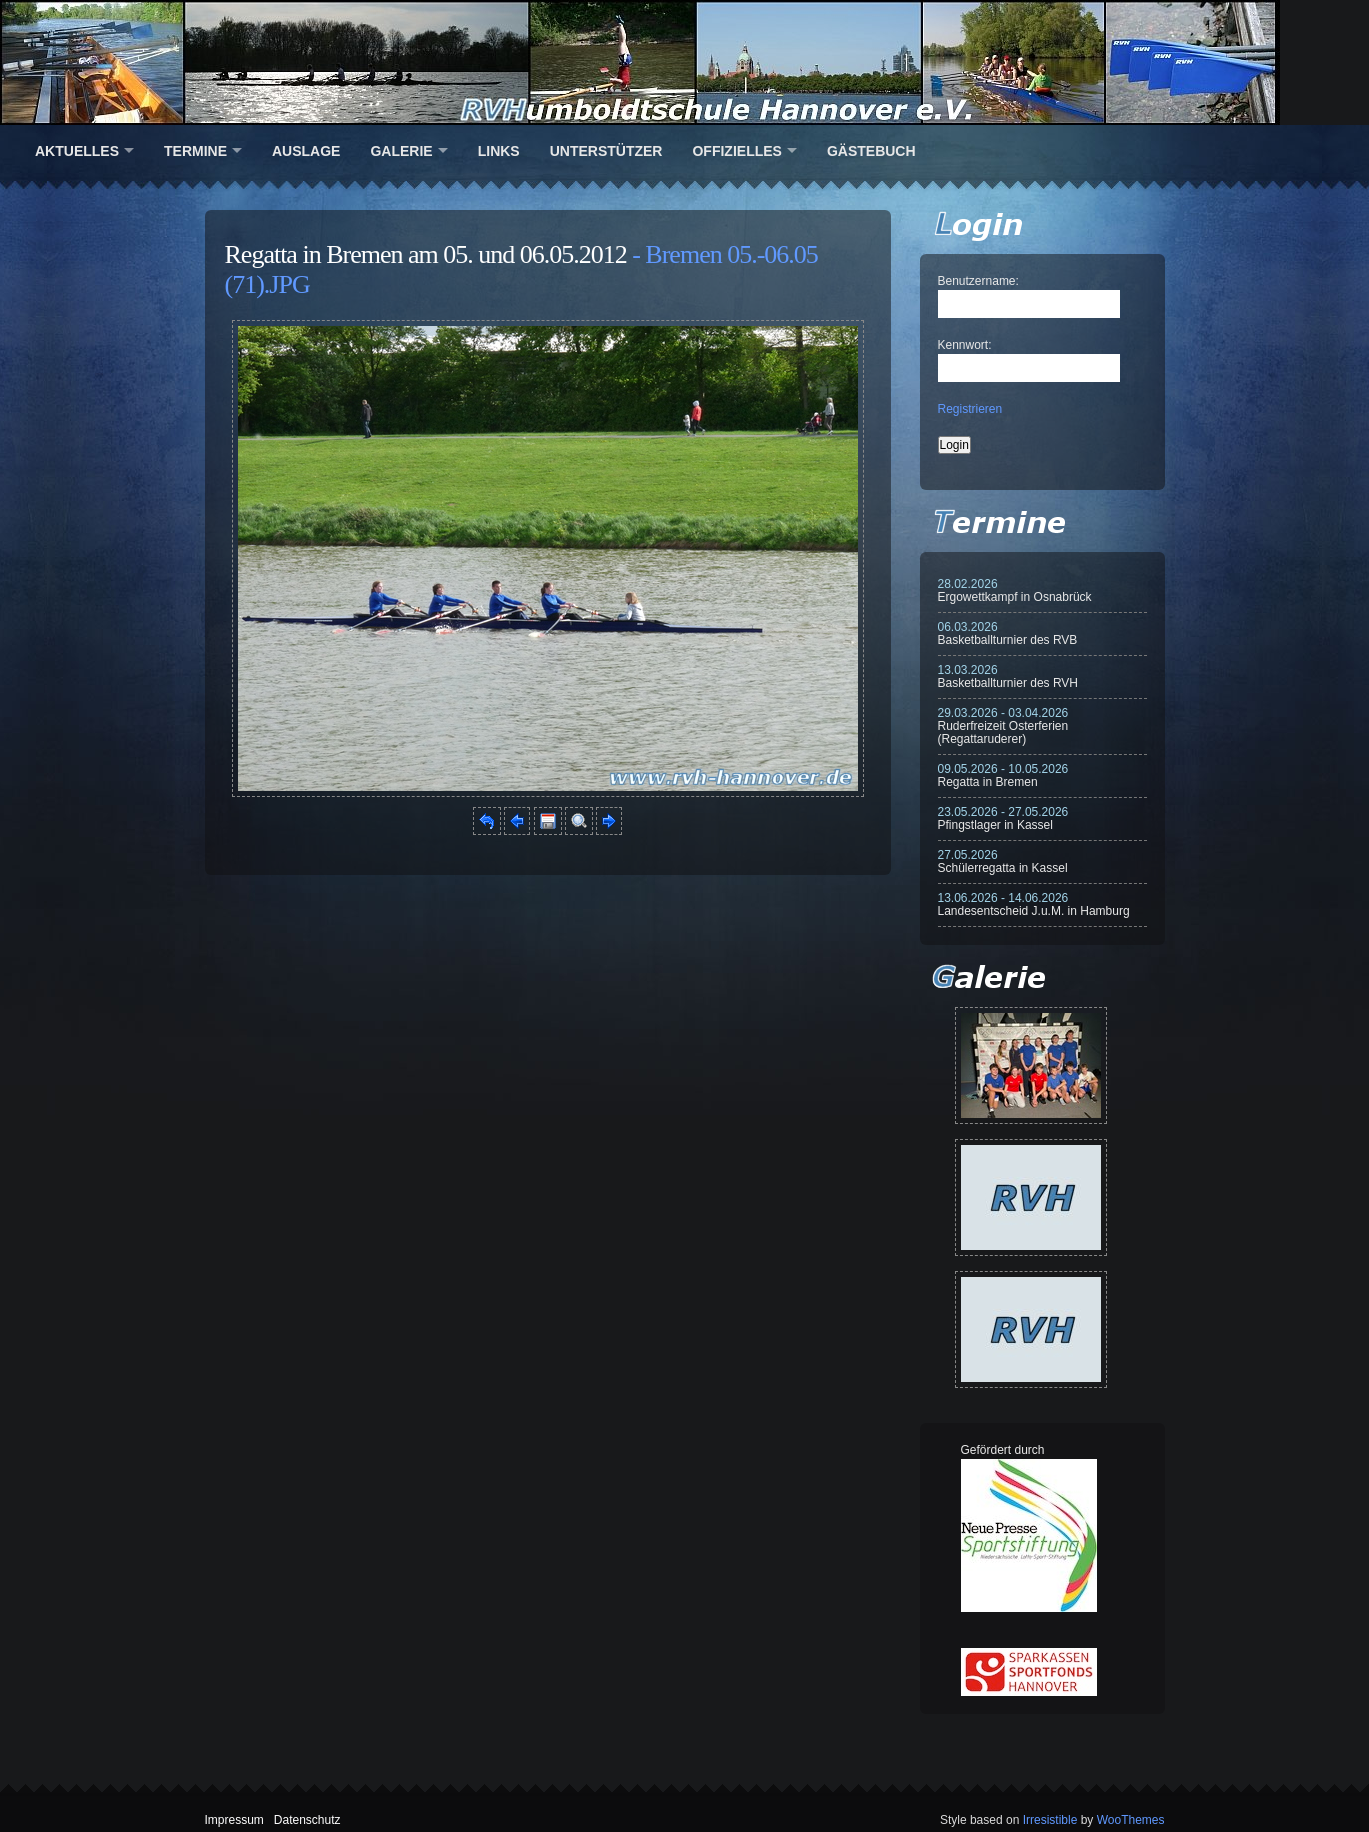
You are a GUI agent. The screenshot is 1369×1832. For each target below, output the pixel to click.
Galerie (401, 151)
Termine (195, 151)
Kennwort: (965, 345)
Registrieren (970, 409)
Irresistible (1050, 1820)
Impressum (234, 1820)
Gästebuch (871, 151)
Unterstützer (606, 151)
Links (499, 151)
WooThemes (1131, 1820)
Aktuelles (77, 151)
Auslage (306, 151)
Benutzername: (978, 281)
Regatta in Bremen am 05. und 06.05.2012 (426, 254)
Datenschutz (307, 1820)
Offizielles (736, 151)
